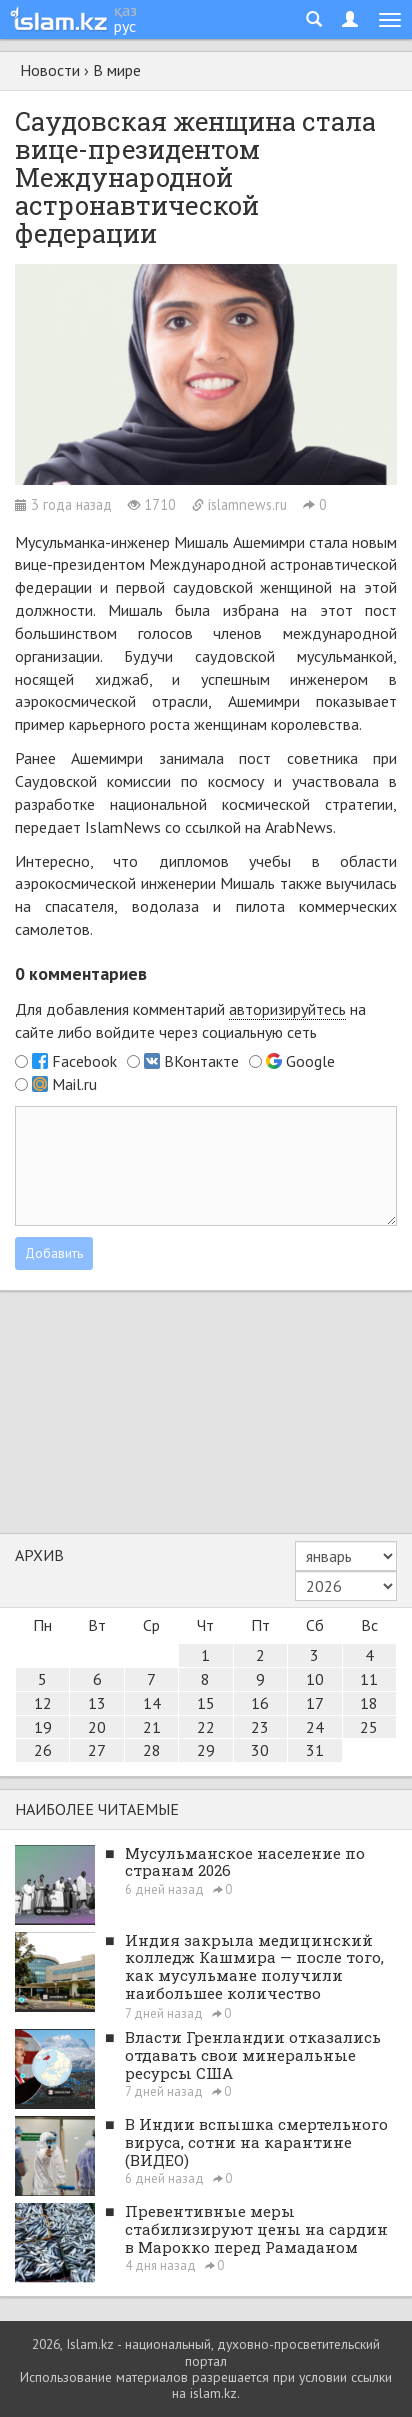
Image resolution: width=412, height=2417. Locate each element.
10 (315, 1679)
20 (97, 1727)
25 (369, 1727)
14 (152, 1703)
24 (315, 1727)
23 (260, 1727)
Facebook (84, 1061)
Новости (50, 70)
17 (315, 1703)
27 (97, 1750)
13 (97, 1703)
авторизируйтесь (287, 1009)
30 (260, 1750)
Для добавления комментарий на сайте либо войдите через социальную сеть (190, 1020)
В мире (117, 70)
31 (315, 1750)
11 (369, 1679)
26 (43, 1750)
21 (152, 1727)
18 (369, 1703)
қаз (125, 10)
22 (206, 1727)
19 (43, 1727)
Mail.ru (74, 1084)
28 (152, 1750)
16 (260, 1703)
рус (125, 26)
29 (206, 1750)
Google (310, 1061)
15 (206, 1703)
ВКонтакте (201, 1061)
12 (43, 1703)
